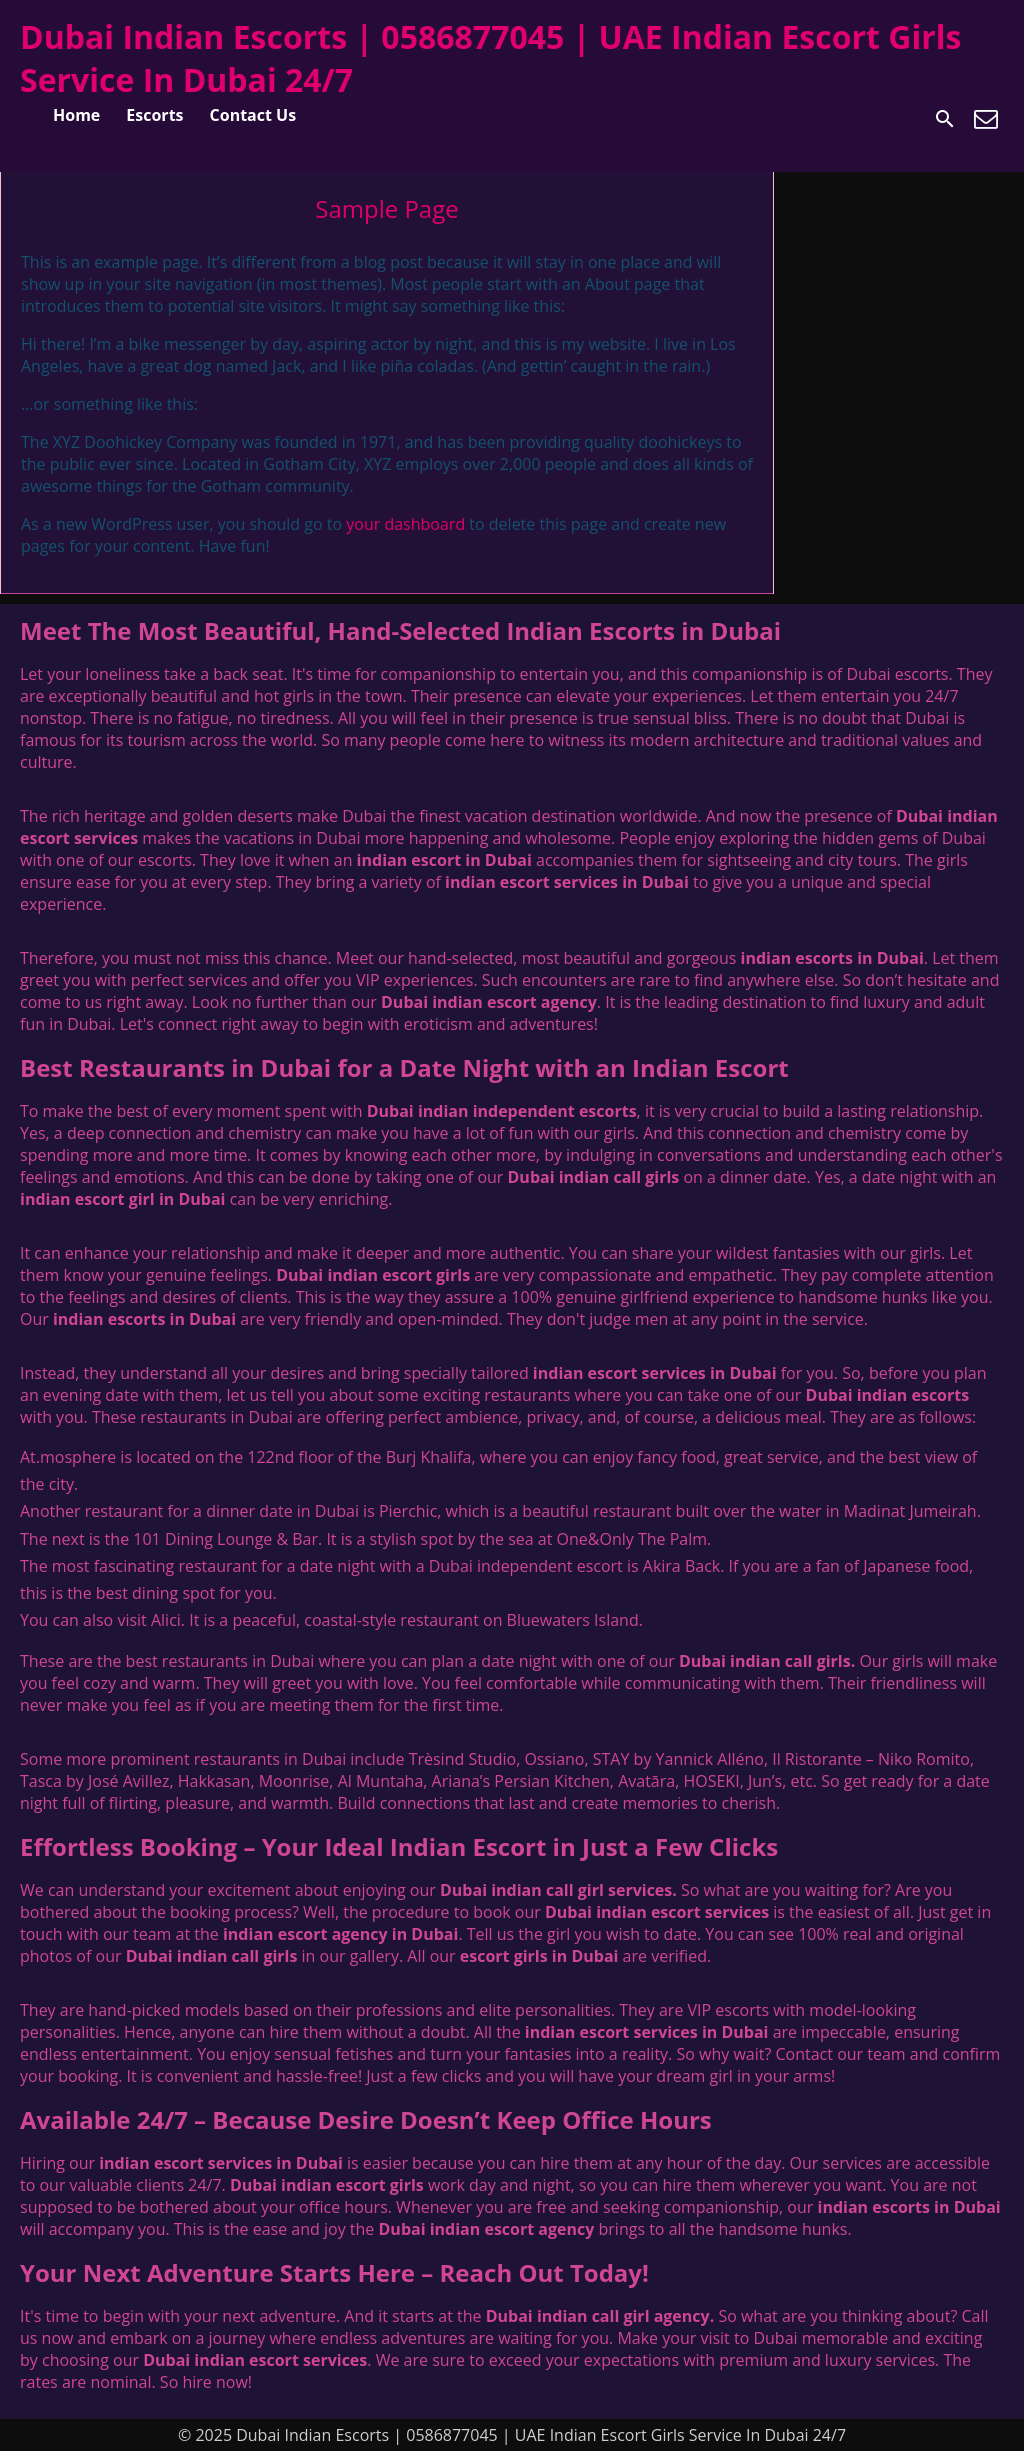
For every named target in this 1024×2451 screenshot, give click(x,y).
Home (76, 115)
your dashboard (405, 524)
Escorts (154, 115)
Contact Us (253, 115)
